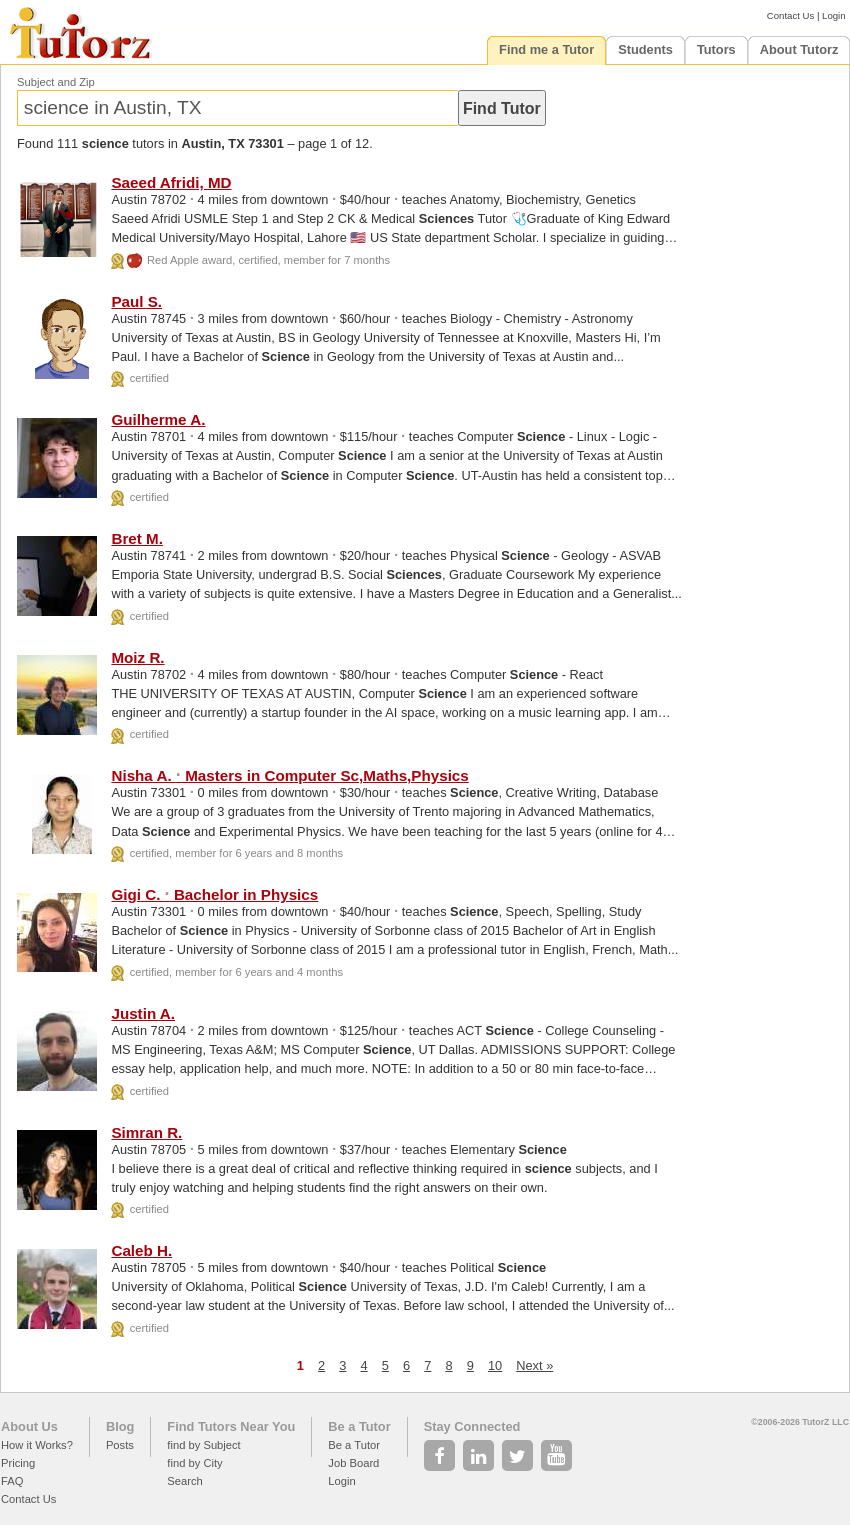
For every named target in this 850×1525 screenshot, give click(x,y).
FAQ (12, 1481)
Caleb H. (141, 1250)
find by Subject (203, 1445)
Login (833, 15)
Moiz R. (137, 657)
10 (495, 1365)
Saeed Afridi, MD (171, 182)
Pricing (18, 1463)
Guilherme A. (158, 419)
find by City (194, 1463)
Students (645, 49)
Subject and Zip (56, 82)
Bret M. (136, 538)
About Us (29, 1426)
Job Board (353, 1463)
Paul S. (136, 301)
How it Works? (37, 1445)
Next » (534, 1365)
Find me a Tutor (546, 49)
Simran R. (146, 1132)
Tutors (716, 49)
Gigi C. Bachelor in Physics (214, 894)
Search (184, 1481)
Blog (120, 1426)
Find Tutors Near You (231, 1426)
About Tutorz (799, 49)
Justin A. (143, 1013)
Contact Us (790, 15)
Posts (120, 1445)
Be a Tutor (359, 1426)
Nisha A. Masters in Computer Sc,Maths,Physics (289, 775)
